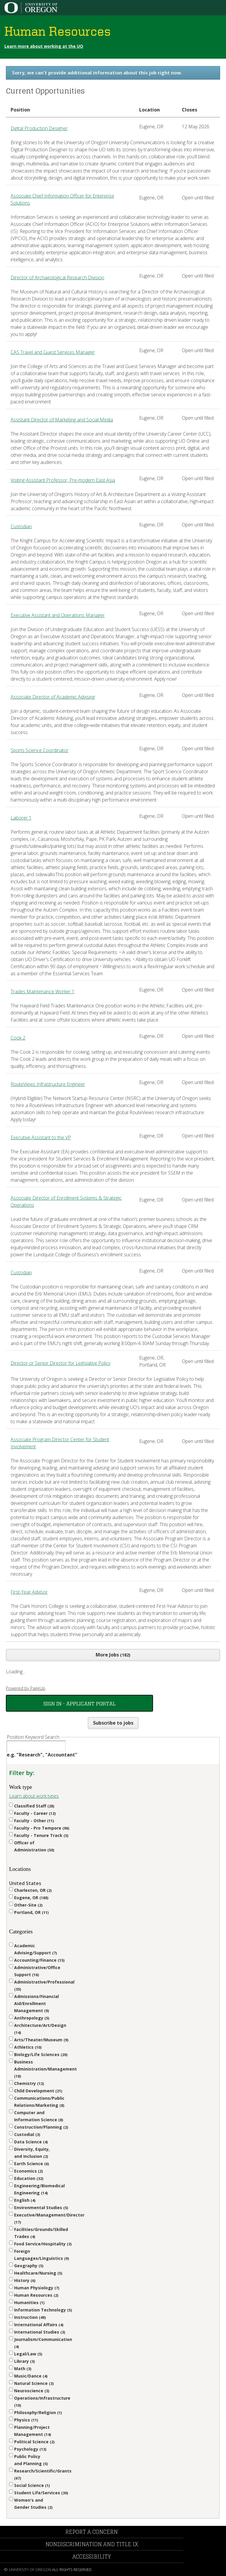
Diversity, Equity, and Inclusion (32, 2152)
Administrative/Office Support (37, 1971)
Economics (28, 2171)
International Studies (39, 2332)
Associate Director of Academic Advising (53, 697)
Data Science (31, 2142)
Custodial (27, 2134)
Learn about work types (34, 1796)
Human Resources (36, 2295)
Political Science (34, 2441)
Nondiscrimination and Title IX (91, 2544)
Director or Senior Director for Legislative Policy (60, 1363)
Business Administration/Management (43, 2069)
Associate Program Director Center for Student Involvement (60, 1443)
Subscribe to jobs (113, 1723)
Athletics (27, 2047)
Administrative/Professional (43, 1985)
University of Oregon (30, 2569)
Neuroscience (31, 2390)
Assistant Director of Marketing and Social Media (62, 419)
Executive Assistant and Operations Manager (58, 615)
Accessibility (91, 2556)
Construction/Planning (41, 2127)
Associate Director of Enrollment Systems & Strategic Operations (66, 1201)
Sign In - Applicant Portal (79, 1703)
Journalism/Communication (43, 2343)
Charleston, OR (32, 1890)
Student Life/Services (41, 2492)
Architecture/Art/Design (40, 2028)
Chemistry (29, 2083)
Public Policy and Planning (31, 2460)
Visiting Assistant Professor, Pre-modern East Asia (63, 480)
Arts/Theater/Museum (41, 2040)
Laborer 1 (21, 818)
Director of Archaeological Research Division (57, 277)
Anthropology (31, 2018)
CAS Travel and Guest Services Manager (53, 352)
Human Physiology (36, 2288)
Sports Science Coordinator (40, 750)
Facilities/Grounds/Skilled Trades (41, 2233)
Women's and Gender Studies (33, 2503)
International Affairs (38, 2324)
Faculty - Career (35, 1813)
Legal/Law (28, 2354)
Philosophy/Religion (38, 2412)
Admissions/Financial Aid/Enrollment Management (36, 2003)
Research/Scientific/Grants (43, 2474)
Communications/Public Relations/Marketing (39, 2101)
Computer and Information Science (38, 2116)
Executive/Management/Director (43, 2218)
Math (22, 2368)
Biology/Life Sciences (40, 2054)
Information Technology (43, 2310)
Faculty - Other (34, 1820)
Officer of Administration (34, 1846)
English (24, 2200)
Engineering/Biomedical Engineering (39, 2189)
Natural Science (34, 2383)
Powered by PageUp (25, 1688)
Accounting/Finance (39, 1960)
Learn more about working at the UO (43, 46)
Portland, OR (31, 1912)
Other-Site (28, 1905)
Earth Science (31, 2163)
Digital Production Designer (39, 128)
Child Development (38, 2091)
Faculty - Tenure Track (41, 1835)
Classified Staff (34, 1806)
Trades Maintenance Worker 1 (42, 991)
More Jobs (113, 1654)
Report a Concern (91, 2531)
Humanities (29, 2302)
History (24, 2280)
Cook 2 (18, 1038)
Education (28, 2178)
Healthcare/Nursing (38, 2273)
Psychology (30, 2449)
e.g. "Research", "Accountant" (42, 1754)
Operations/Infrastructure (42, 2401)
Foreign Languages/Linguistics (41, 2254)
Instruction (30, 2317)
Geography (28, 2265)
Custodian (21, 526)
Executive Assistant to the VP (41, 1137)
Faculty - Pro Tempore (41, 1828)
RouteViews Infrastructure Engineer (48, 1084)
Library (24, 2361)
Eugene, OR (31, 1897)
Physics (26, 2420)
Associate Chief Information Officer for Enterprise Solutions (62, 199)
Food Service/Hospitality (43, 2244)
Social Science (32, 2485)
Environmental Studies (41, 2207)
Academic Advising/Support (35, 1949)
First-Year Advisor (29, 1592)
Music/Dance (30, 2376)
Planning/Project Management (32, 2430)
